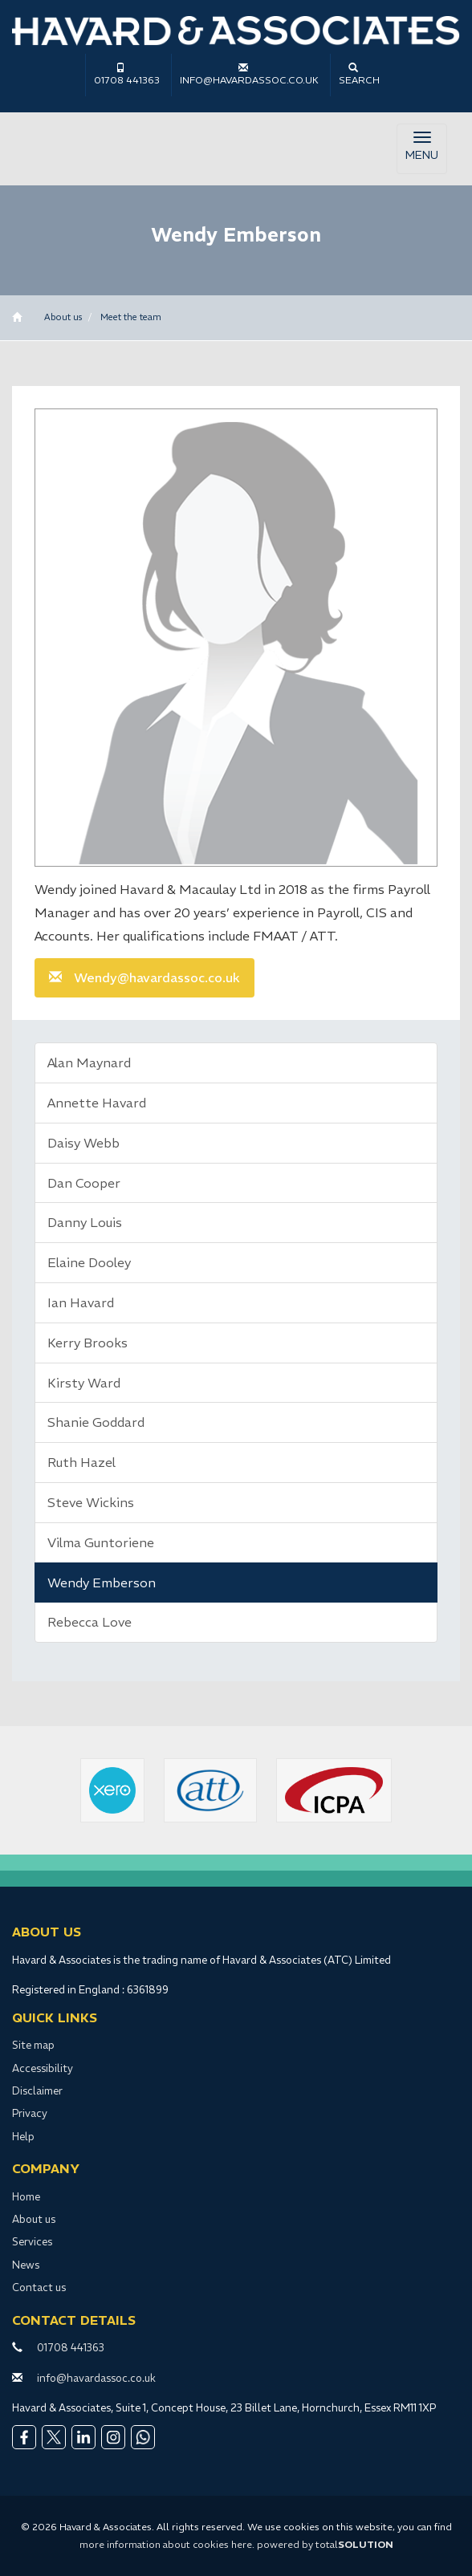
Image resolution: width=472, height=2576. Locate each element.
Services (32, 2242)
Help (23, 2136)
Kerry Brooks (87, 1343)
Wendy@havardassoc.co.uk (157, 977)
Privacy (29, 2113)
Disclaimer (37, 2091)
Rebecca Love (89, 1622)
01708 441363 (127, 74)
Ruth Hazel (81, 1462)
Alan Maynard (89, 1062)
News (25, 2265)
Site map (33, 2045)
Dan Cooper (83, 1183)
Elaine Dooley (89, 1262)
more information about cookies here (165, 2544)
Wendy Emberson (101, 1582)
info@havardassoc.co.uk (249, 74)
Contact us (39, 2287)
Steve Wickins (90, 1502)
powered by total (325, 2544)
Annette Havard (96, 1103)
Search (359, 74)
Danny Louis (84, 1222)
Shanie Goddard (95, 1422)
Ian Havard (80, 1302)
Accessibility (42, 2068)
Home (26, 2197)
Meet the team (130, 317)
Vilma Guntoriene (100, 1542)
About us (63, 317)
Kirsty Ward (83, 1383)
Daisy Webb (83, 1143)
